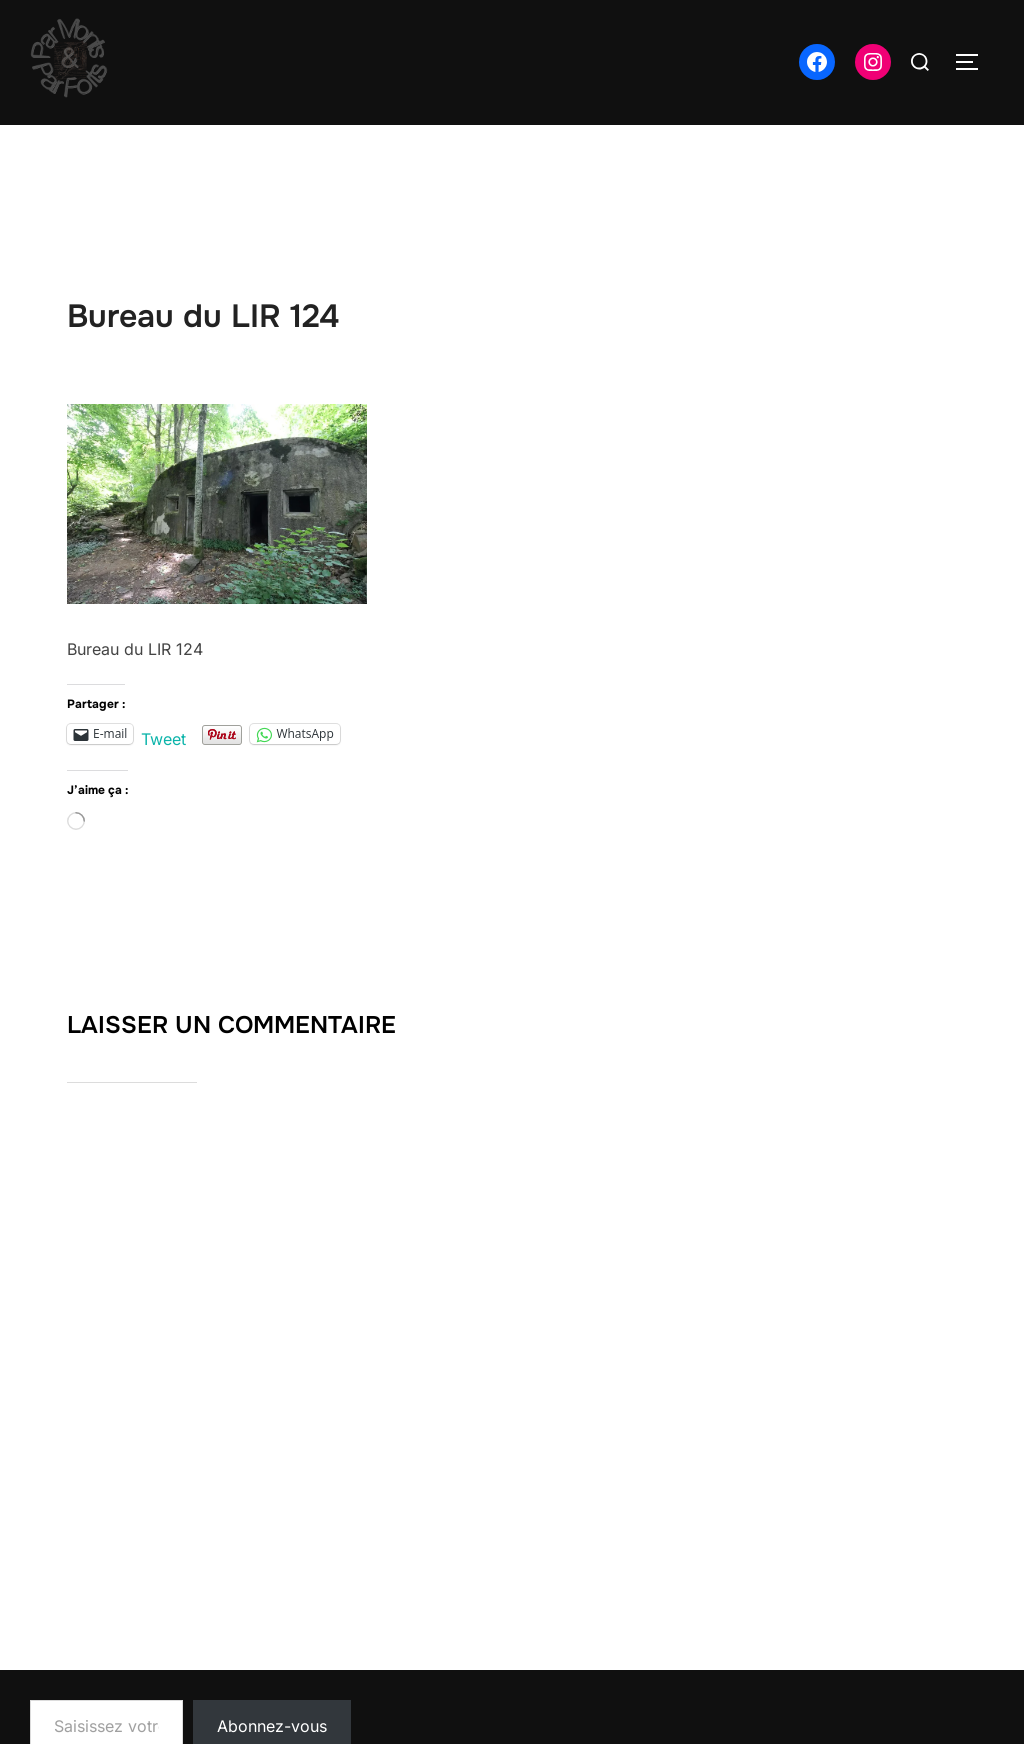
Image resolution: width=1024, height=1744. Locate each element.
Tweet (163, 735)
